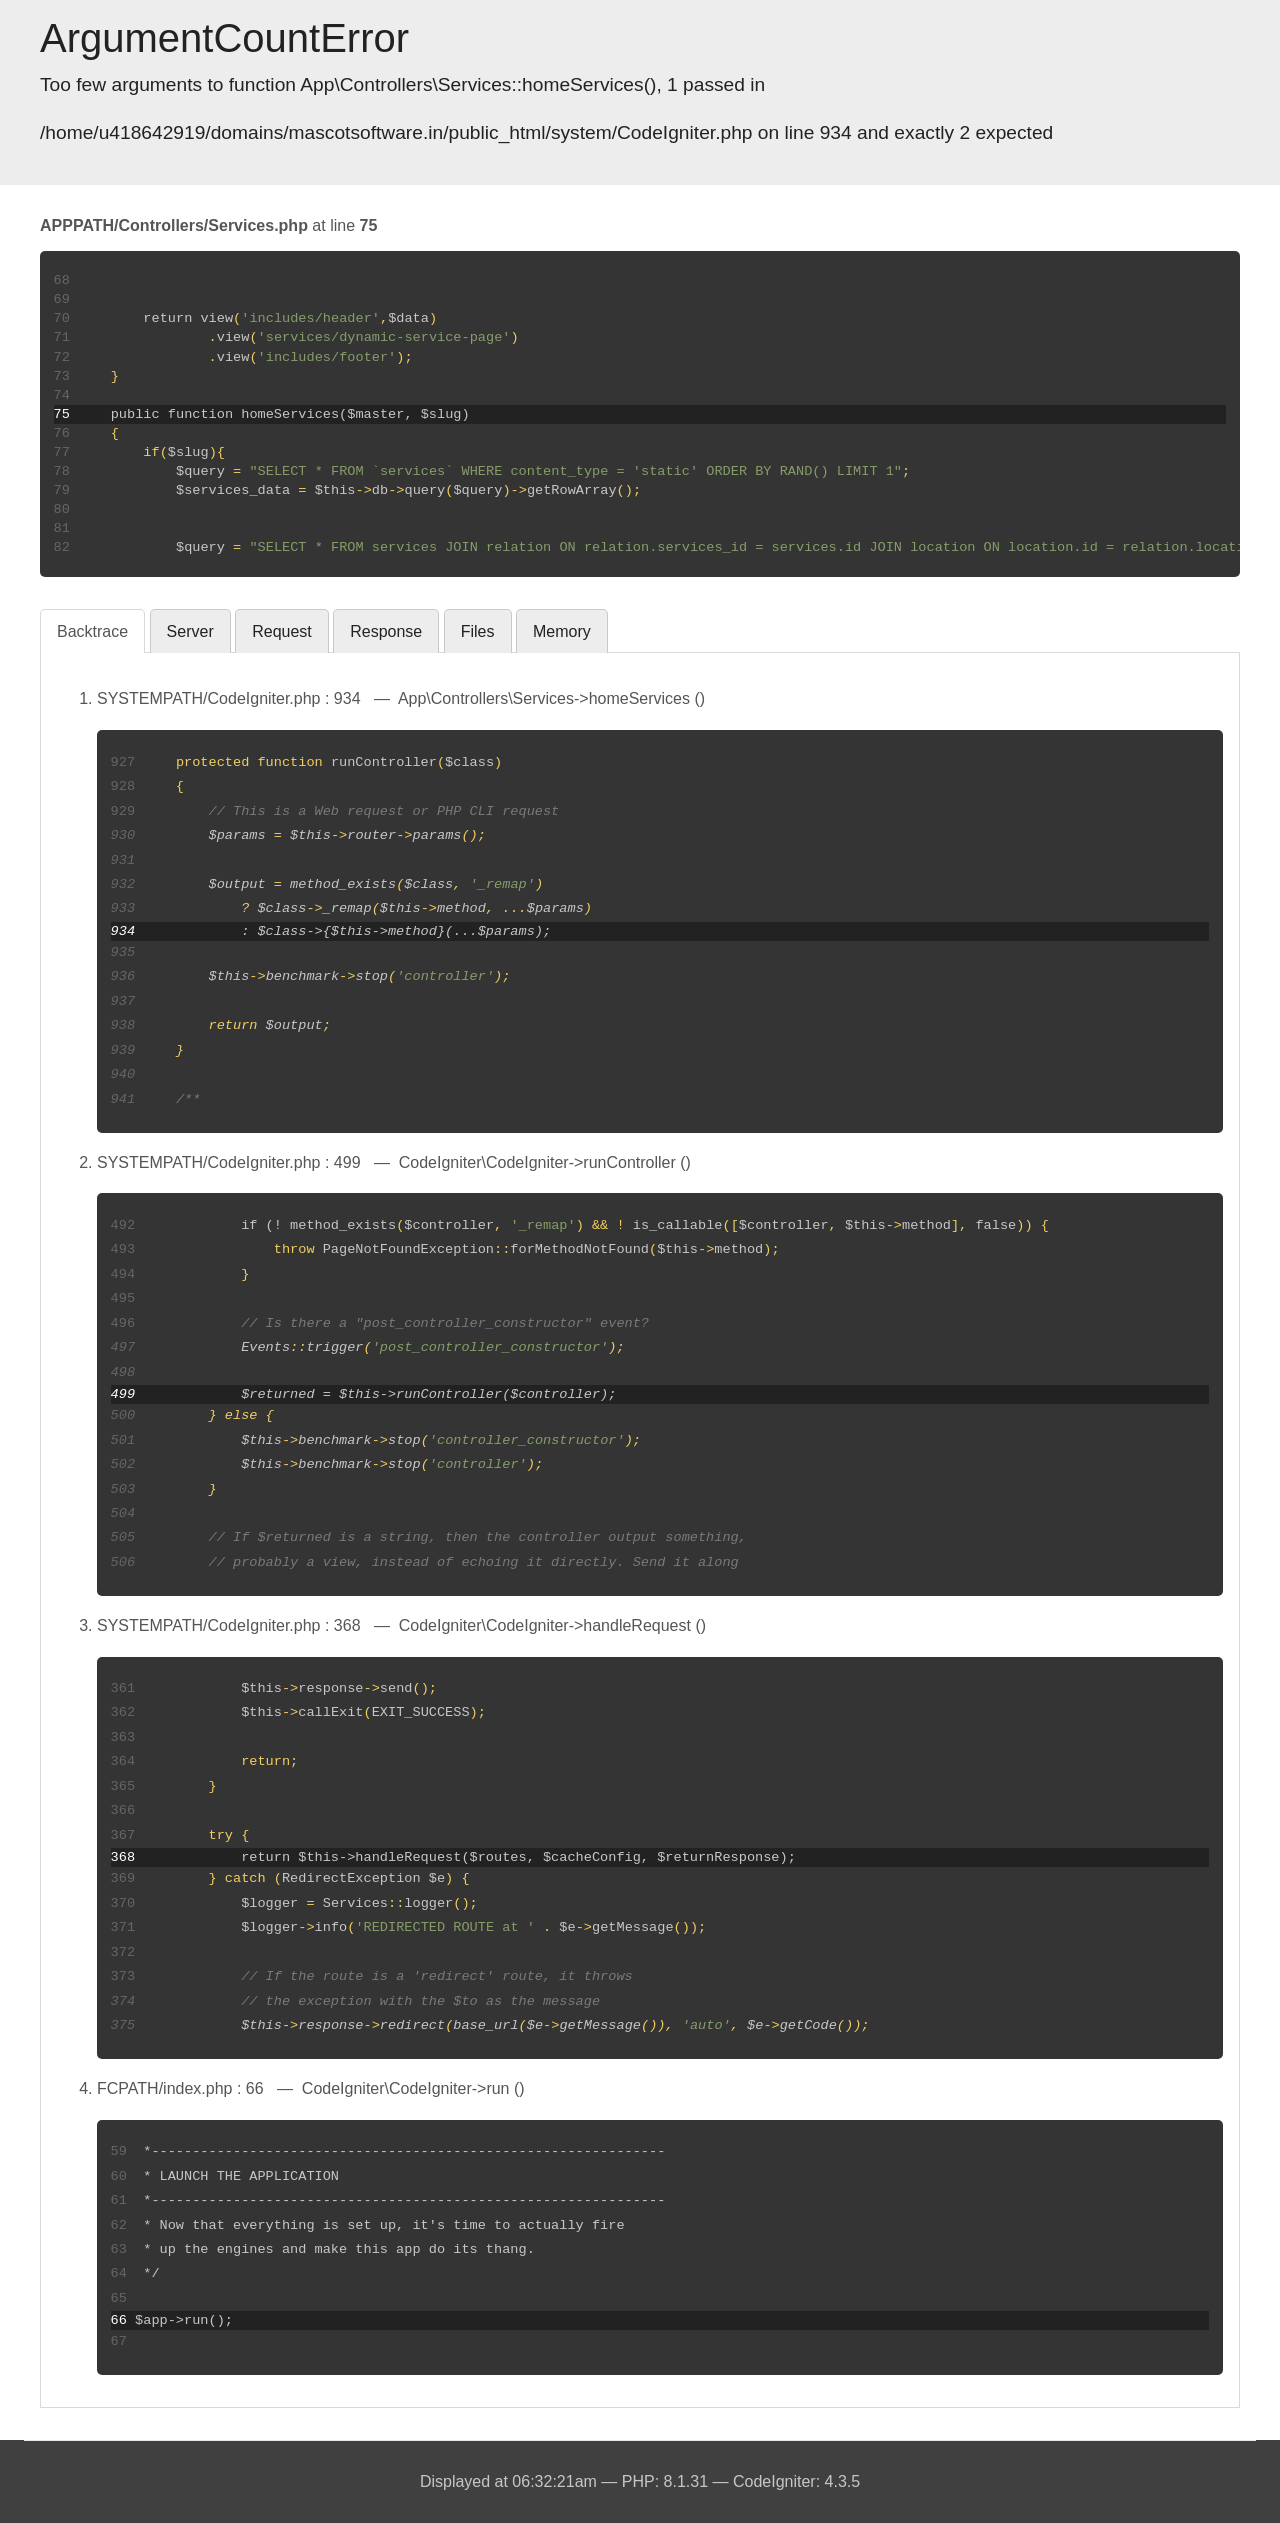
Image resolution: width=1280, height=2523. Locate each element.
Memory (562, 631)
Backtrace (92, 631)
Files (478, 631)
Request (282, 631)
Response (386, 631)
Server (190, 631)
